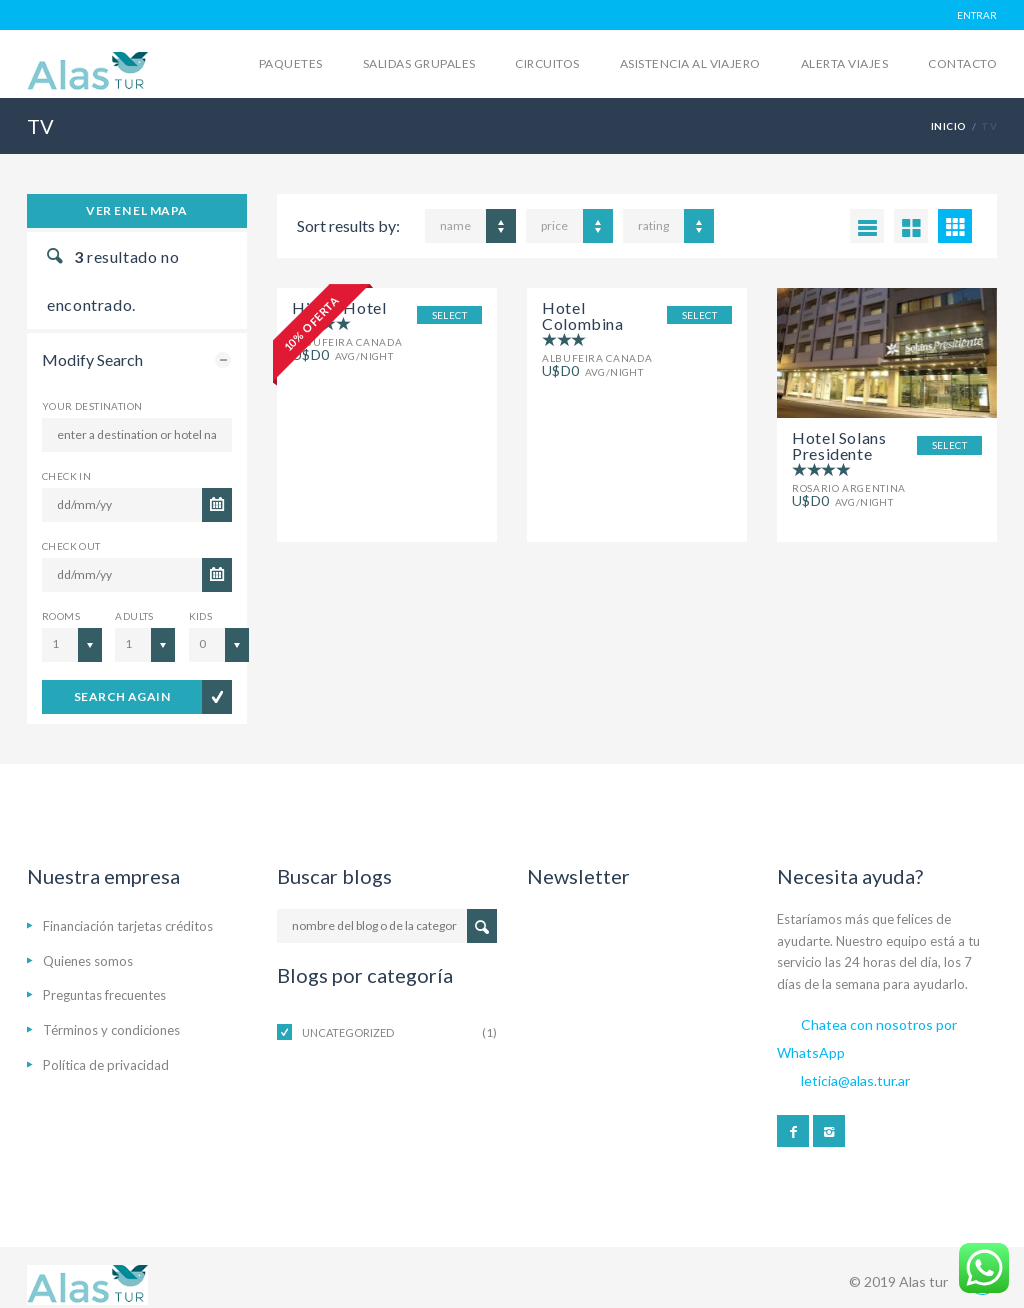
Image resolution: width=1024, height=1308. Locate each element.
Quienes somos (88, 961)
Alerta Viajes (844, 63)
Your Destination (92, 406)
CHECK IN (66, 476)
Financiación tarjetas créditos (128, 926)
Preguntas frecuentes (104, 995)
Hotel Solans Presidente (839, 445)
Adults (134, 616)
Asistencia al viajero (690, 63)
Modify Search (92, 359)
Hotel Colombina (583, 315)
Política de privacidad (106, 1065)
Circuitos (547, 63)
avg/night (592, 371)
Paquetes (291, 63)
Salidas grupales (419, 63)
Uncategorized (348, 1032)
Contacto (962, 63)
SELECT (449, 315)
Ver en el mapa (137, 210)
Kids (201, 616)
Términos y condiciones (111, 1030)
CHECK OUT (71, 546)
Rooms (61, 616)
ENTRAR (977, 15)
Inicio (949, 126)
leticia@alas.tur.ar (855, 1080)
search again (122, 696)
